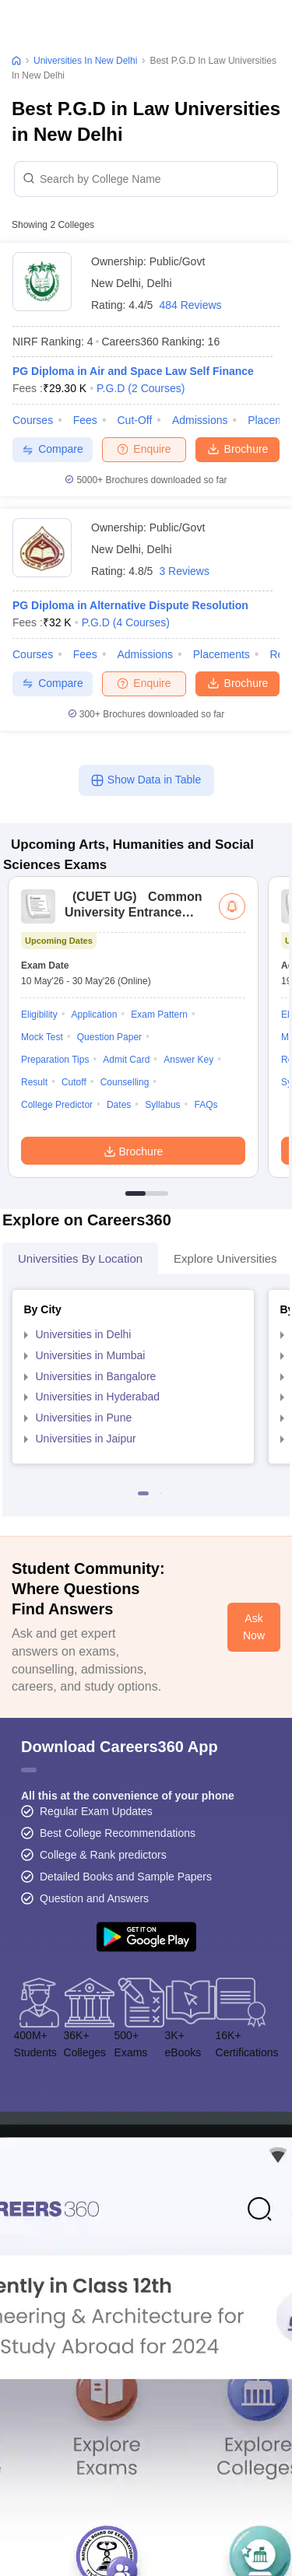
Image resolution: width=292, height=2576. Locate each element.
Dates (119, 1104)
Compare (52, 449)
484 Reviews (190, 305)
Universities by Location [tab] (80, 1258)
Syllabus (162, 1104)
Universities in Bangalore (96, 1376)
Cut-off (134, 420)
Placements (221, 654)
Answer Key (188, 1059)
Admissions (200, 420)
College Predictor (57, 1104)
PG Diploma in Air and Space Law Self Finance (133, 371)
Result (34, 1082)
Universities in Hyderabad (98, 1396)
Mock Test (42, 1037)
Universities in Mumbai (91, 1355)
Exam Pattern (159, 1014)
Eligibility (39, 1014)
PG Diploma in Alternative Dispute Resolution (130, 605)
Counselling (125, 1082)
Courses (32, 420)
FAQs (205, 1104)
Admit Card (126, 1059)
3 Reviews (184, 571)
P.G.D (141, 388)
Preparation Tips (55, 1059)
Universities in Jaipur (86, 1438)
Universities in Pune (84, 1417)
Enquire (144, 449)
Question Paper (109, 1037)
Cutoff (74, 1082)
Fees (85, 420)
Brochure (238, 448)
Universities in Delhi (84, 1334)
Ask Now (254, 1627)
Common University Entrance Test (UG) (133, 912)
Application (95, 1014)
